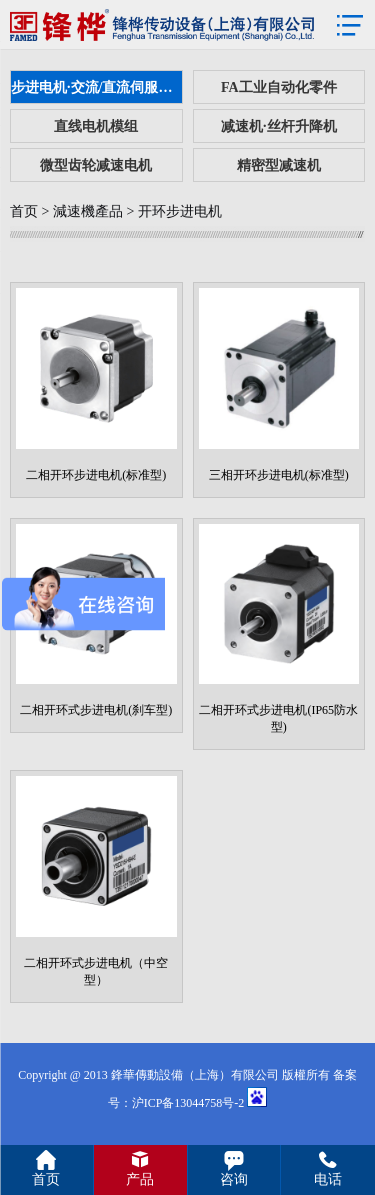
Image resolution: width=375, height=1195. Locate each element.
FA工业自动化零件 (279, 87)
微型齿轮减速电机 (96, 165)
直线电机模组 (96, 126)
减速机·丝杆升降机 (279, 126)
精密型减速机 (279, 165)
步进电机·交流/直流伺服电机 (97, 87)
